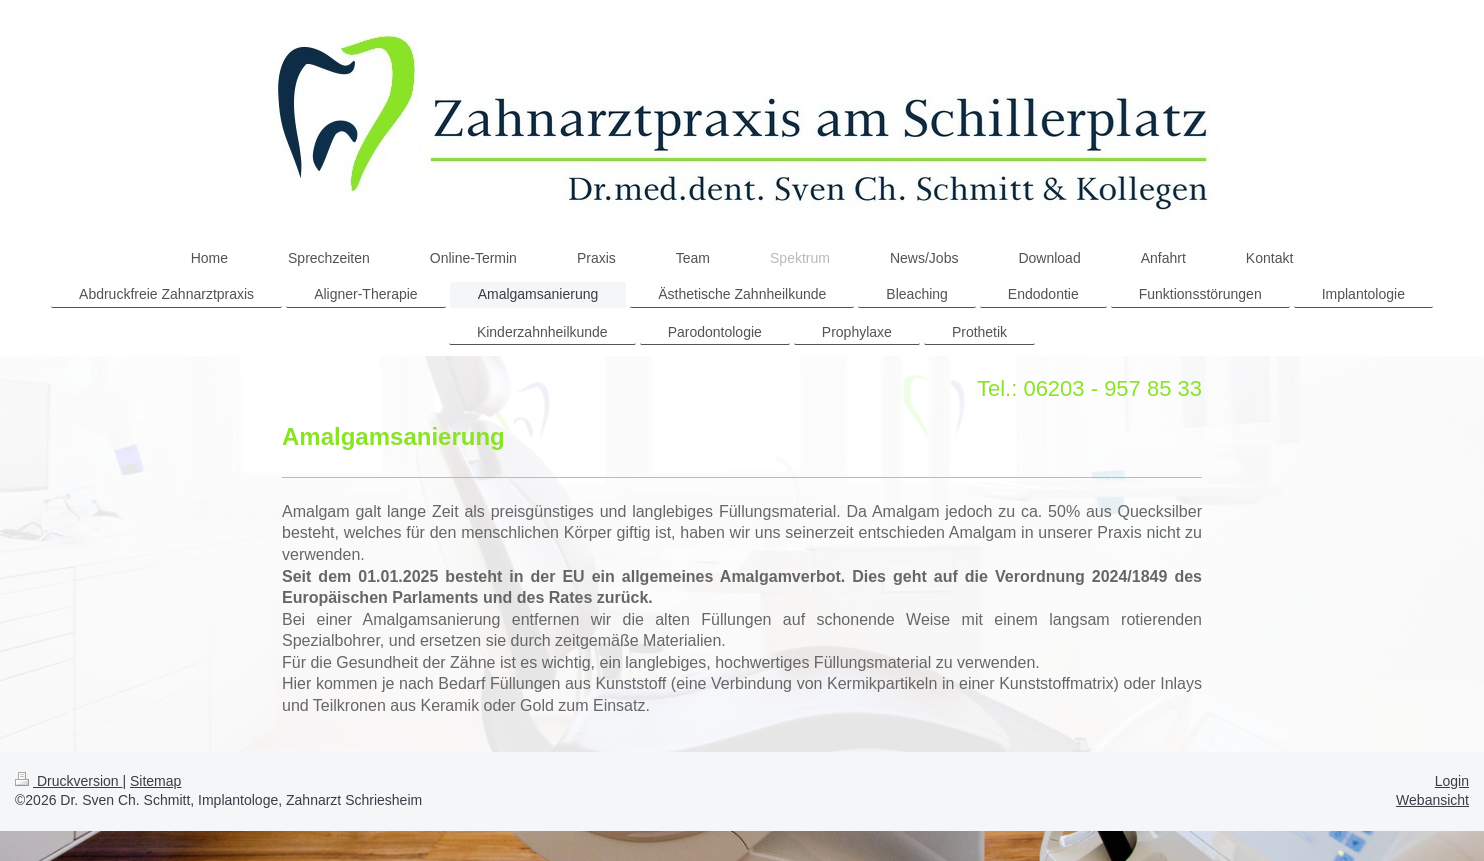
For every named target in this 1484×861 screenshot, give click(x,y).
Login (1452, 781)
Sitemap (155, 781)
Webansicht (1432, 800)
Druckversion (68, 781)
